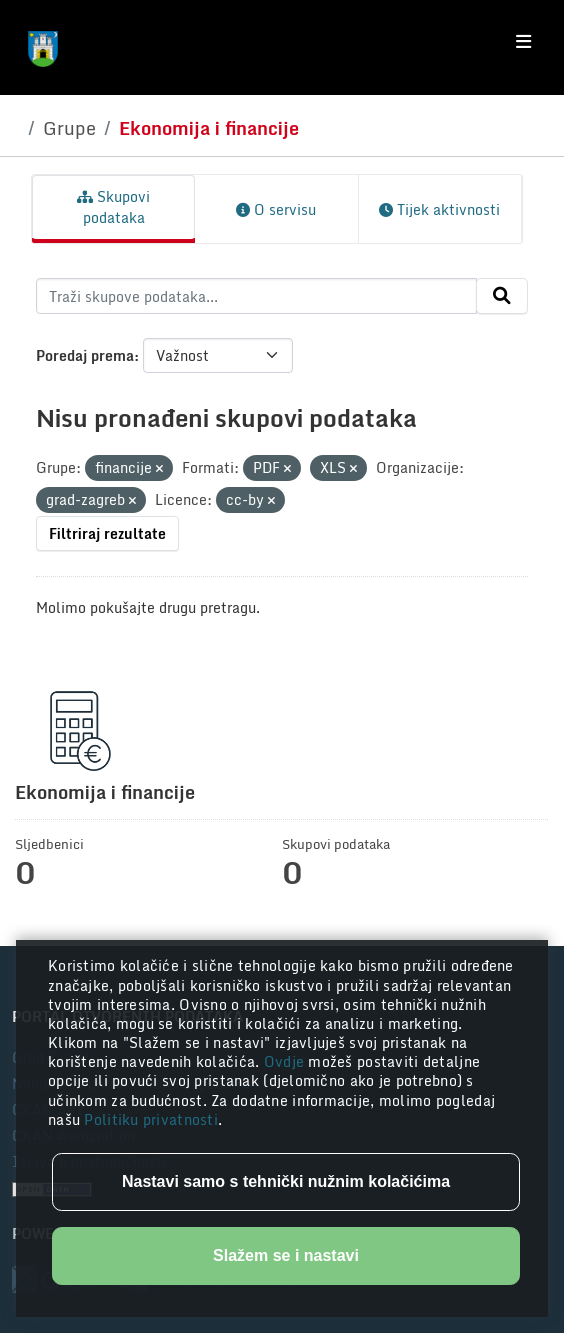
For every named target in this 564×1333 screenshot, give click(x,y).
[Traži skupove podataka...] (256, 296)
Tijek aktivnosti (439, 209)
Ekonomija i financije (209, 128)
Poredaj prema (85, 355)
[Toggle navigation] (523, 42)
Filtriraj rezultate (107, 533)
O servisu (276, 209)
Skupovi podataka (113, 207)
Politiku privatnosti (151, 1119)
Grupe (69, 128)
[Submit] (502, 296)
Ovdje (286, 1061)
